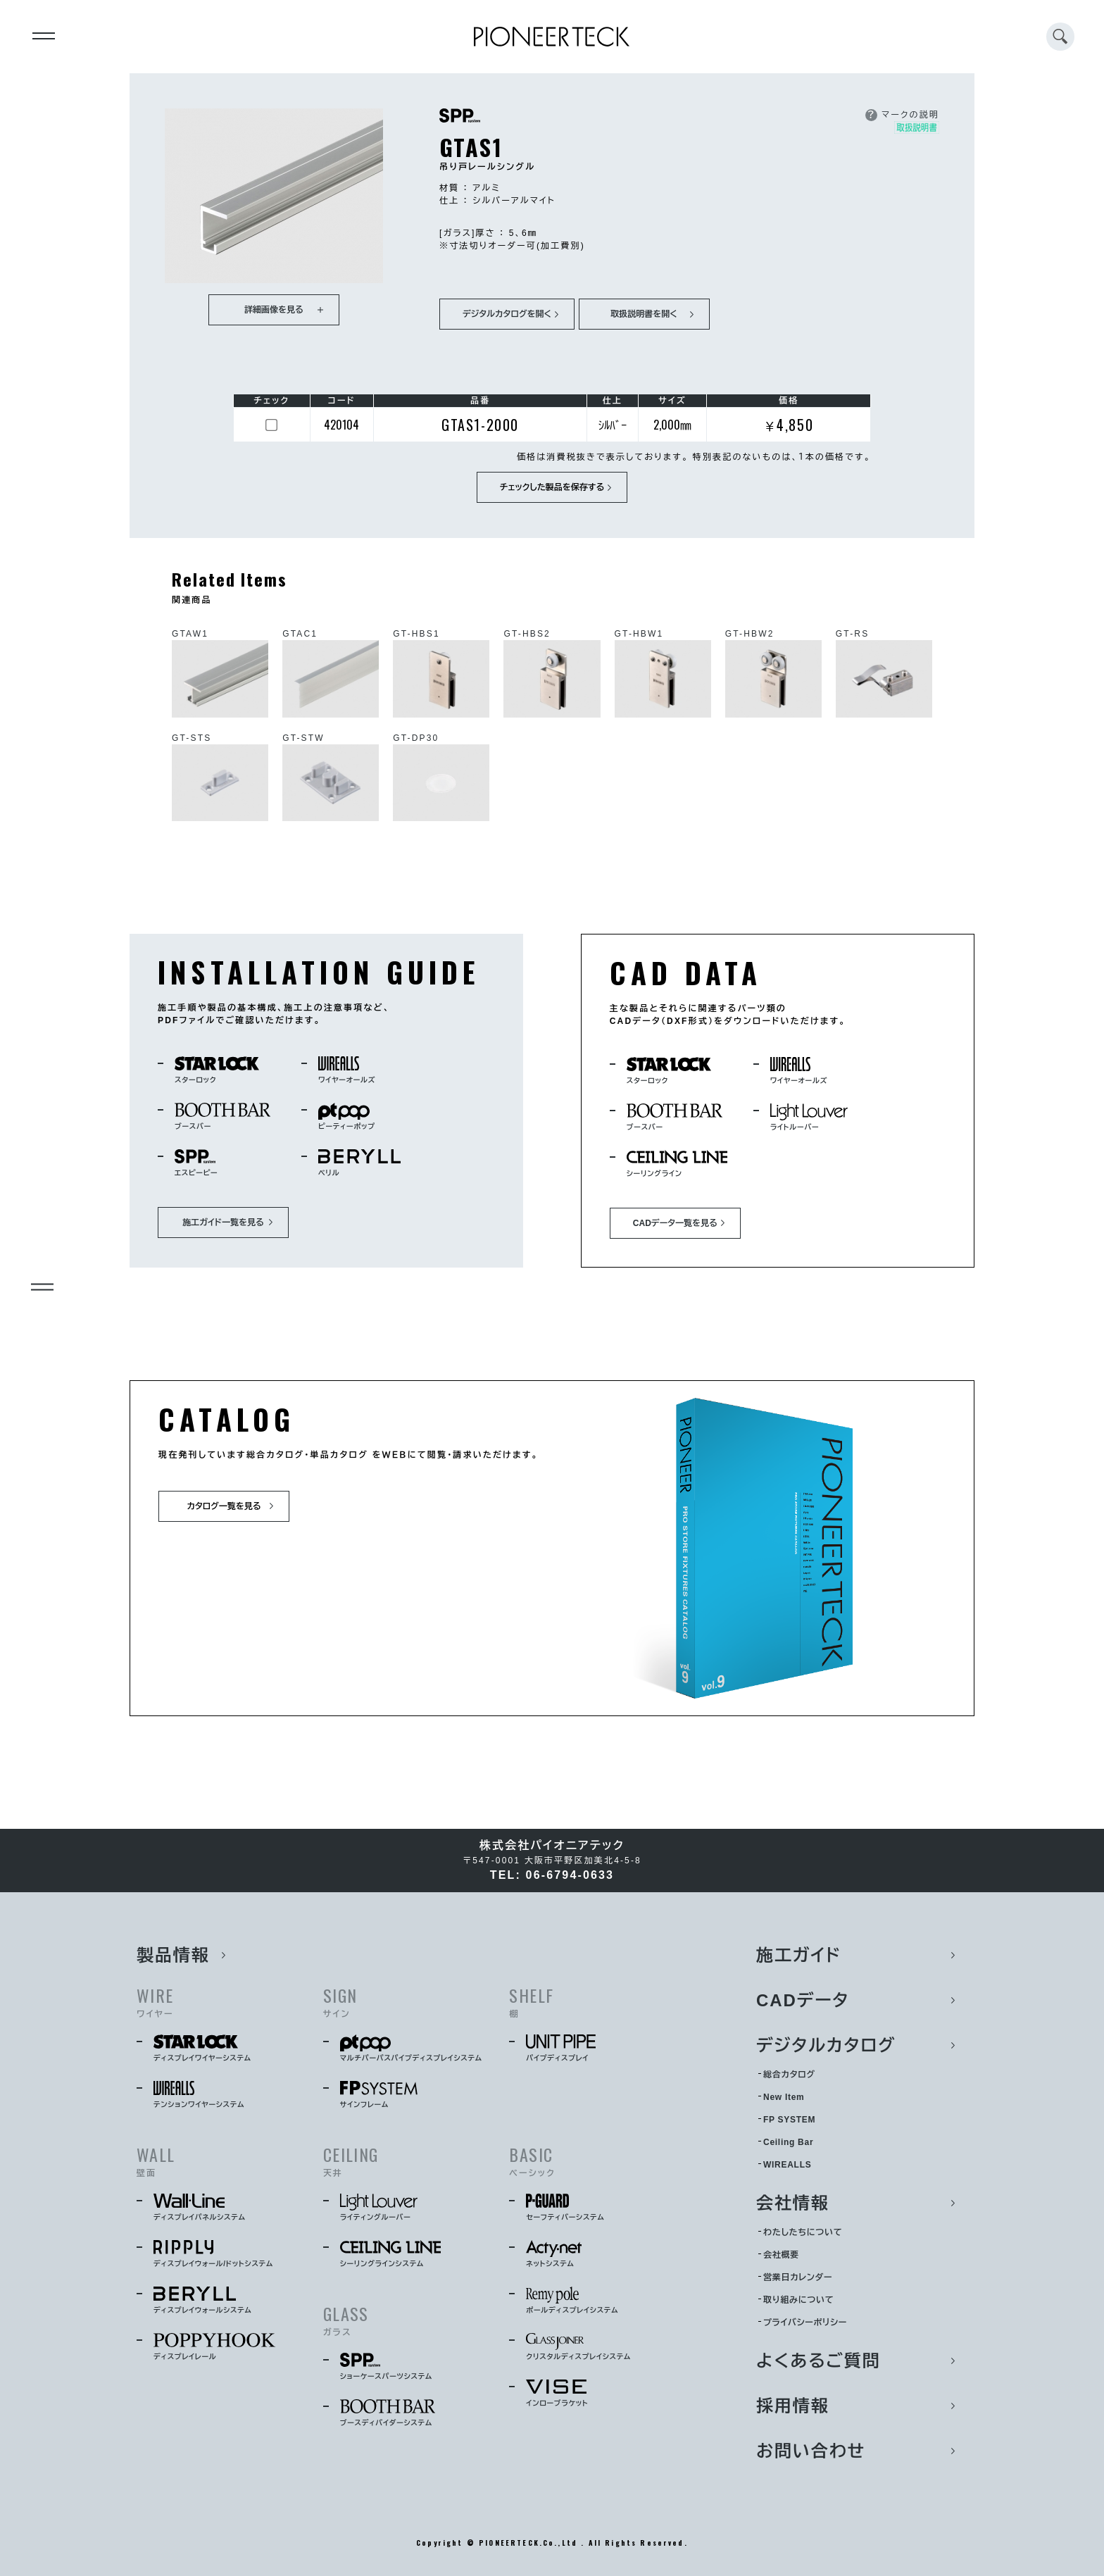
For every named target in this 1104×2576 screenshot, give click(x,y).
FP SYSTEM (789, 2120)
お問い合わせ (810, 2451)
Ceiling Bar (788, 2142)
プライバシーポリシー (805, 2322)
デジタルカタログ (826, 2045)
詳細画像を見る (273, 310)
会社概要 (781, 2255)
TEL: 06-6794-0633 (552, 1875)
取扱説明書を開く (643, 314)
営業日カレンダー (797, 2277)
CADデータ (802, 2000)
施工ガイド (798, 1955)
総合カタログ (789, 2075)
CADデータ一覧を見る (675, 1223)
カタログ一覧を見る (224, 1506)
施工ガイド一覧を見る (222, 1222)
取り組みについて (798, 2300)
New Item (783, 2097)
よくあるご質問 (818, 2360)
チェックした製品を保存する (552, 487)
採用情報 (792, 2405)
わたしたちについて (802, 2232)
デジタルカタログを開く (507, 314)
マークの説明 (902, 115)
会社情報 (792, 2203)
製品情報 (173, 1955)
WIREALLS (787, 2165)
